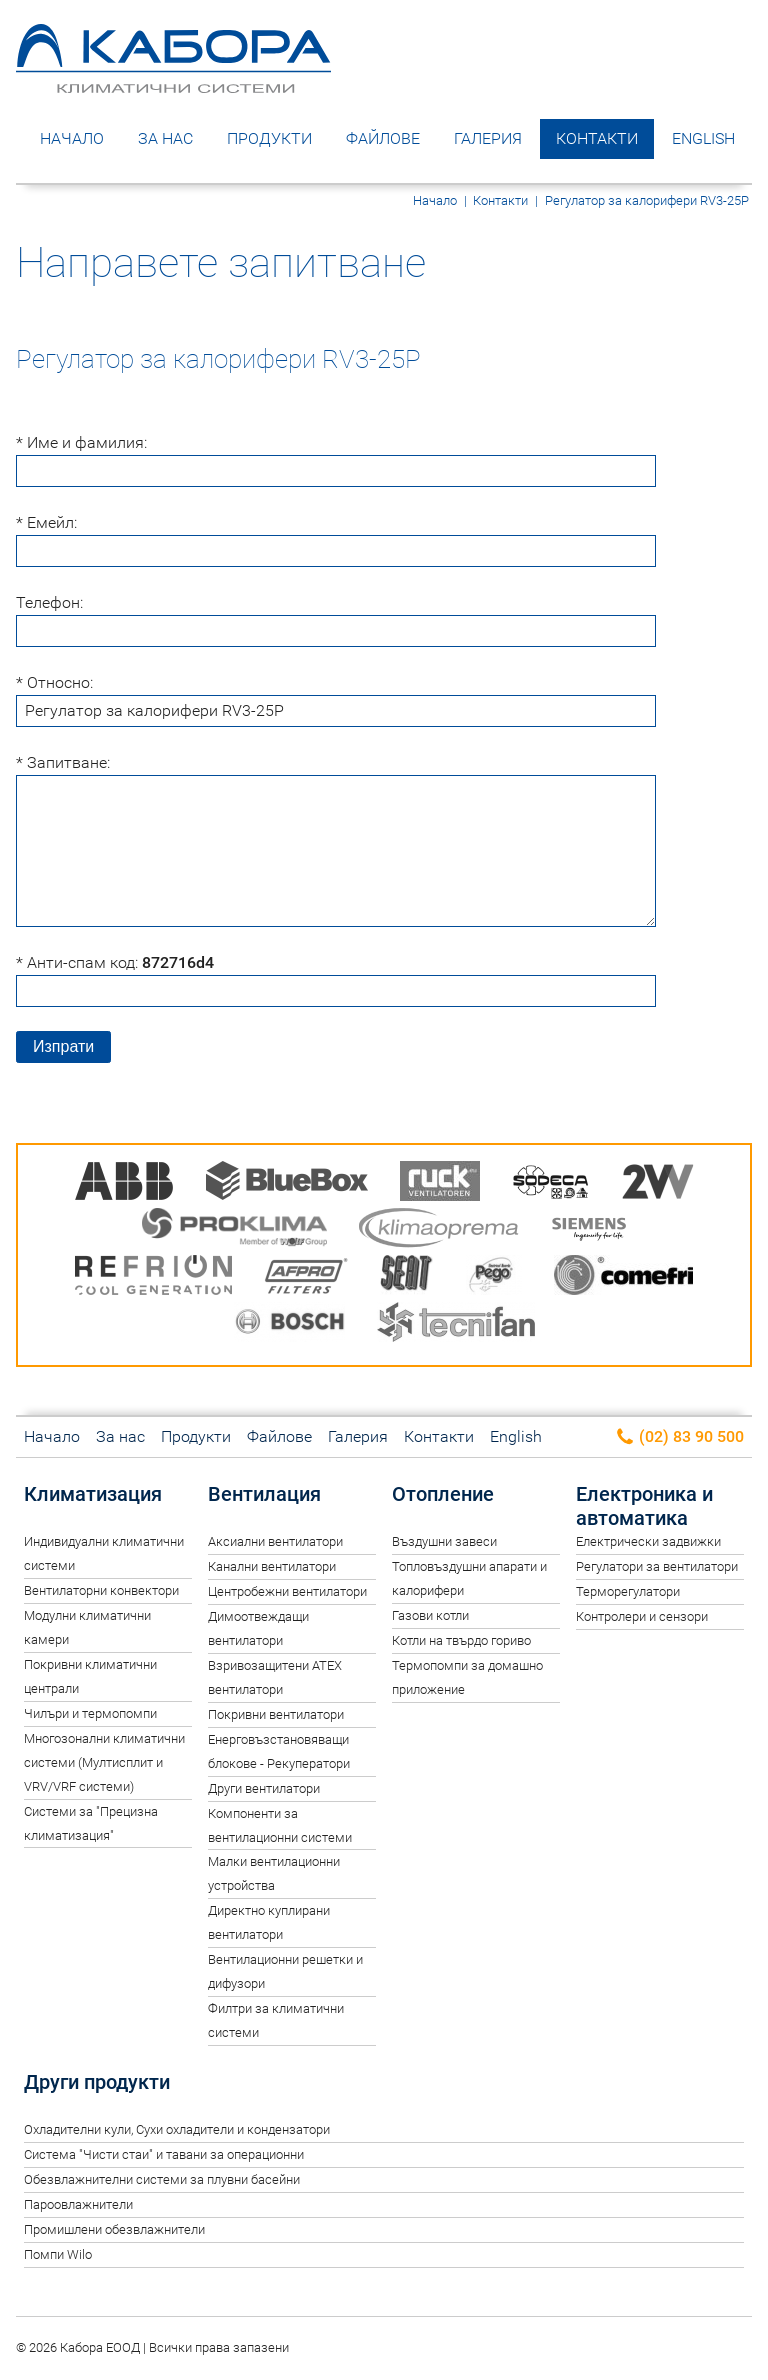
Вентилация (264, 1494)
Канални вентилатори (272, 1566)
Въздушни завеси (444, 1541)
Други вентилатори (264, 1788)
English (703, 138)
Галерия (488, 138)
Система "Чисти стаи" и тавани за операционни (164, 2154)
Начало (72, 138)
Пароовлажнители (78, 2204)
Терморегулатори (628, 1591)
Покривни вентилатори (276, 1714)
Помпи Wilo (58, 2254)
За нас (165, 138)
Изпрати (63, 1046)
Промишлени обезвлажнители (114, 2229)
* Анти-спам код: (115, 962)
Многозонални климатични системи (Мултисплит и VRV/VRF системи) (104, 1762)
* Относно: (54, 682)
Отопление (443, 1494)
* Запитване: (63, 762)
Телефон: (49, 602)
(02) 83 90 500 (679, 1437)
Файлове (383, 138)
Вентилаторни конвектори (101, 1590)
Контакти (597, 138)
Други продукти (97, 2082)
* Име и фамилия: (81, 442)
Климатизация (93, 1494)
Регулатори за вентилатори (657, 1566)
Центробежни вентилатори (287, 1591)
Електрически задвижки (648, 1541)
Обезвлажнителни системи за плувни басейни (162, 2179)
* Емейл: (46, 522)
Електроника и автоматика (644, 1506)
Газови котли (430, 1615)
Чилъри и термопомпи (90, 1713)
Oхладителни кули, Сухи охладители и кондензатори (177, 2129)
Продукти (269, 138)
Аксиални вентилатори (275, 1541)
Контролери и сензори (642, 1616)
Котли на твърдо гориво (461, 1640)
